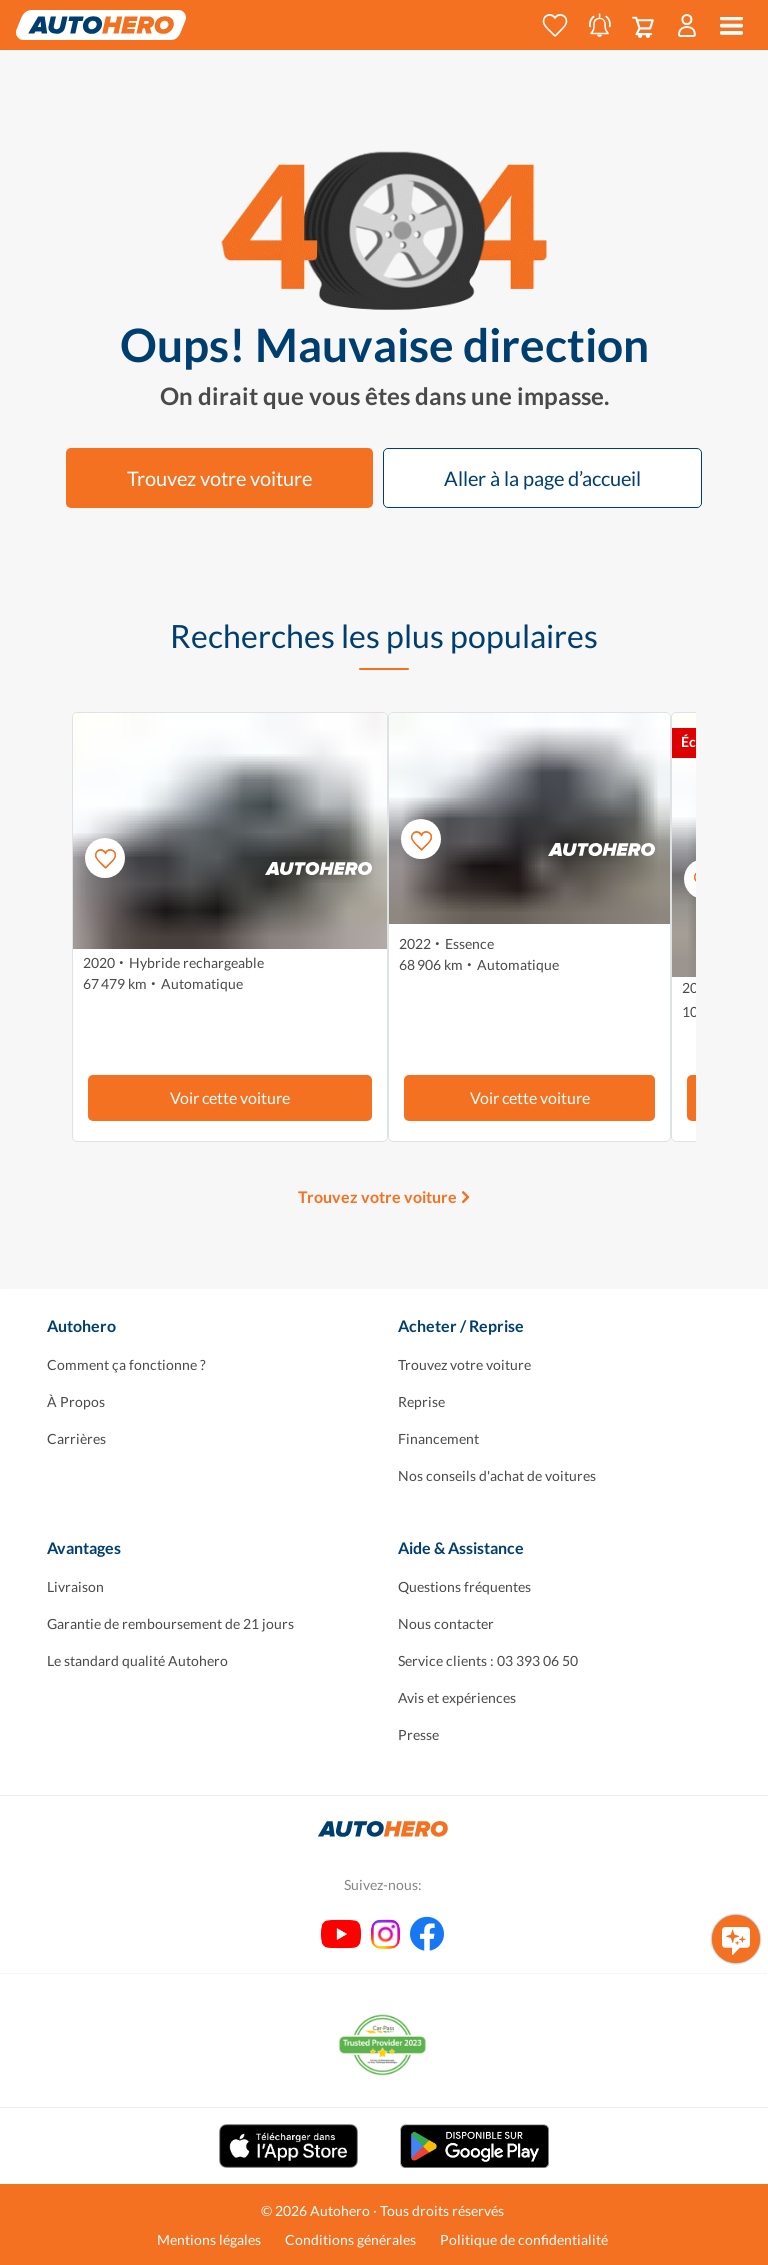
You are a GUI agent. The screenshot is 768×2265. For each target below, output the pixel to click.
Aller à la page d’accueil (542, 478)
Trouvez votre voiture (219, 478)
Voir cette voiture (230, 1097)
